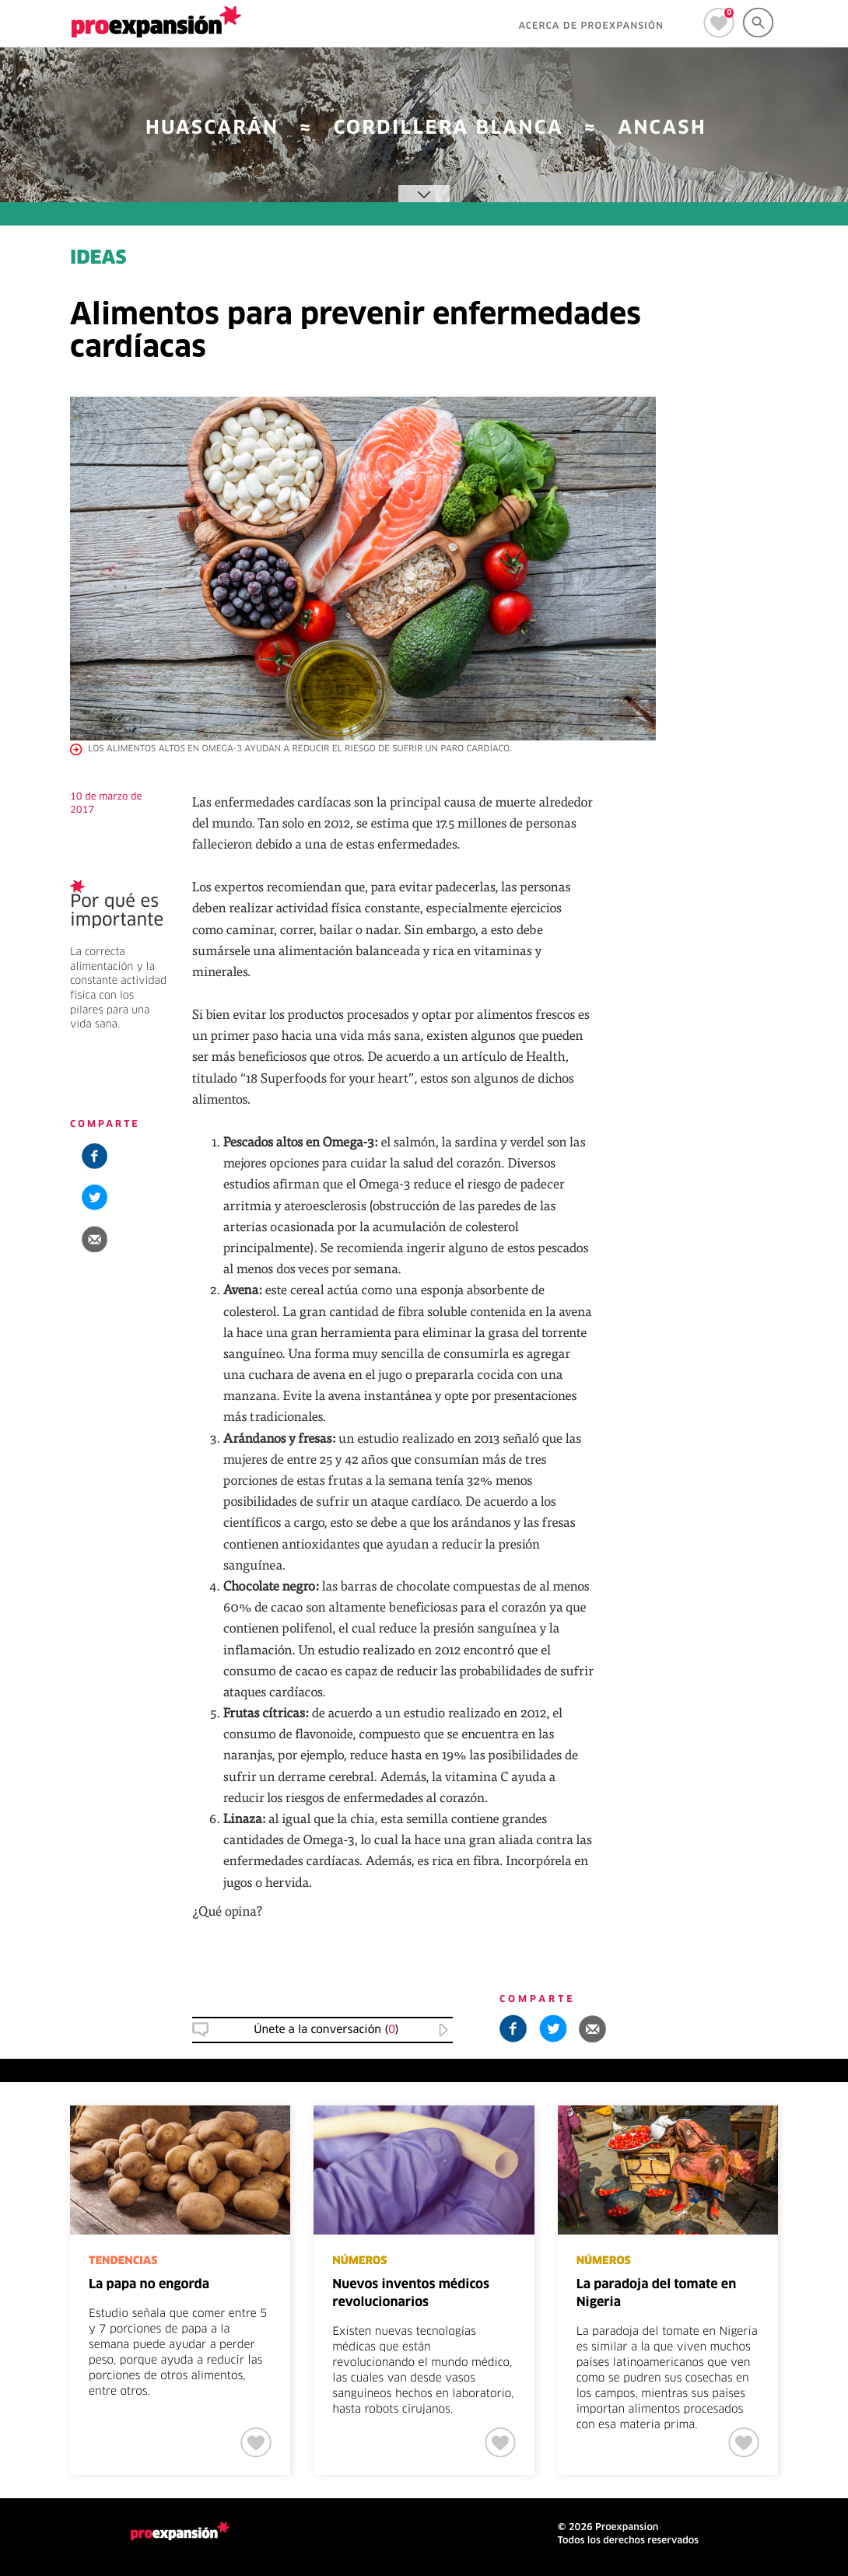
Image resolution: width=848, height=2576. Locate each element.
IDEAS (98, 259)
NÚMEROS (359, 2261)
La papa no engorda (149, 2285)
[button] (94, 1238)
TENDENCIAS (123, 2261)
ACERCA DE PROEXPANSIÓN (591, 26)
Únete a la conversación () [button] (326, 2030)
